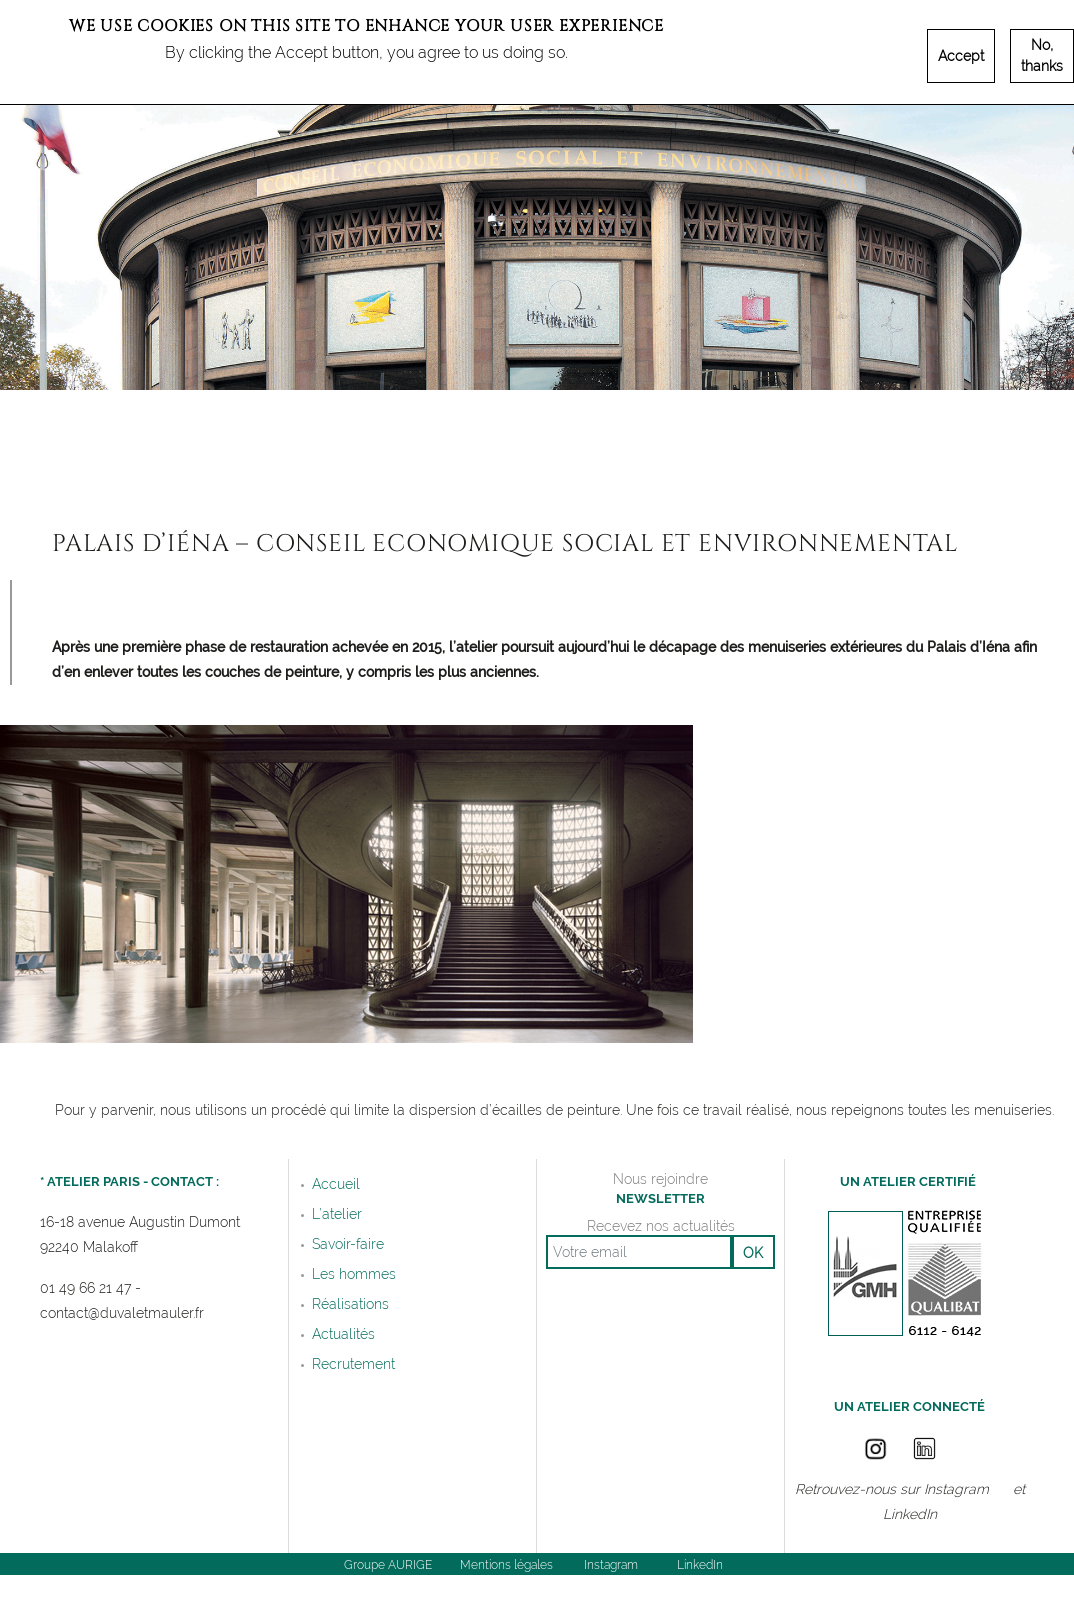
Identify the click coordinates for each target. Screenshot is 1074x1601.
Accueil (336, 1184)
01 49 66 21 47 (85, 1288)
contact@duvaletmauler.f (119, 1313)
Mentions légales (506, 1565)
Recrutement (353, 1364)
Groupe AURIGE (388, 1565)
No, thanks (1042, 55)
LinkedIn (910, 1514)
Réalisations (350, 1304)
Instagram (956, 1489)
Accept (961, 56)
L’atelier (337, 1214)
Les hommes (354, 1274)
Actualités (343, 1334)
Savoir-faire (348, 1244)
